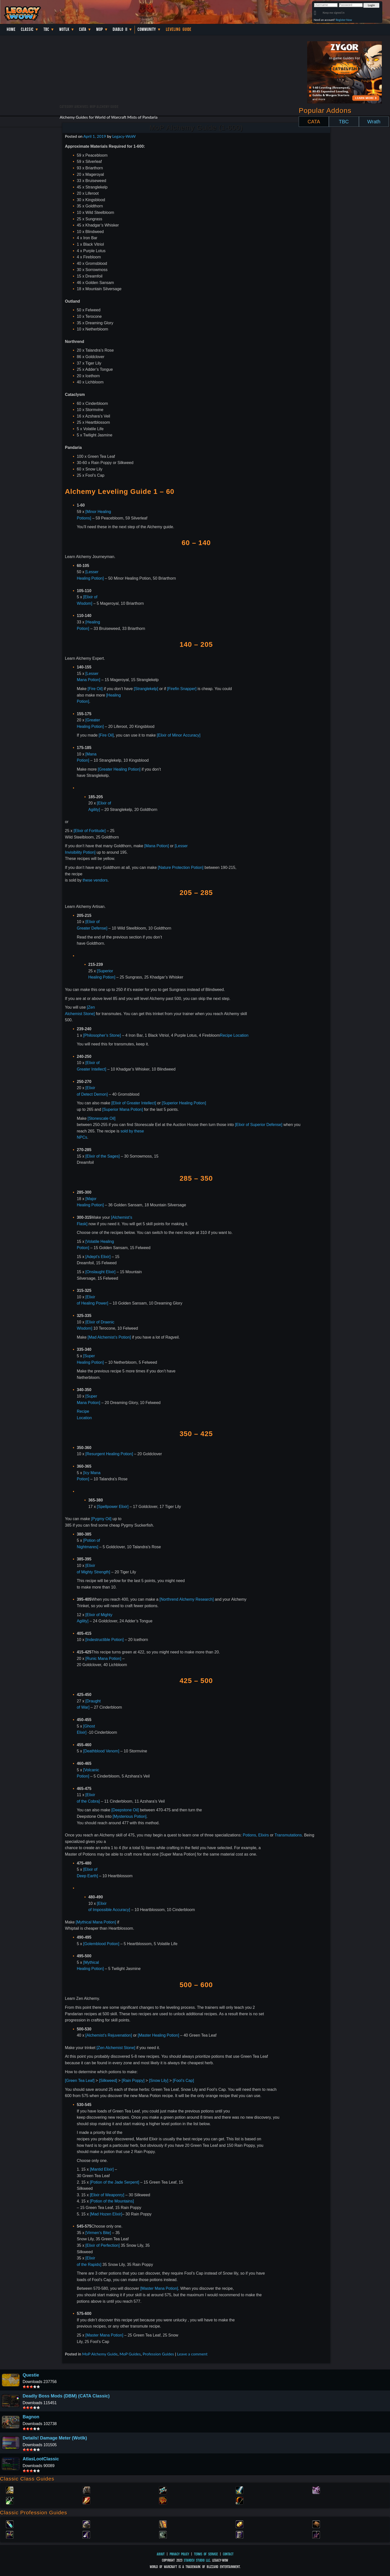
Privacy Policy (179, 2554)
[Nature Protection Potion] (180, 867)
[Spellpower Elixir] (113, 1506)
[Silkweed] (108, 2080)
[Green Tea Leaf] (80, 2080)
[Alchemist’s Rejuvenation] (108, 2035)
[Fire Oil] (95, 689)
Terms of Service (206, 2554)
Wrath (373, 121)
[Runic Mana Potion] (103, 1658)
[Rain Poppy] (133, 2080)
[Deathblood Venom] (101, 1751)
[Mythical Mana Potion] (96, 1922)
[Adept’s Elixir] (97, 1257)
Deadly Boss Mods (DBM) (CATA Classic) (66, 2395)
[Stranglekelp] (146, 689)
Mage (86, 2500)
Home (11, 29)
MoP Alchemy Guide (99, 2353)
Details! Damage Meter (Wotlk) (55, 2437)
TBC (46, 29)
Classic (27, 29)
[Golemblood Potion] (101, 1944)
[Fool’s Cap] (183, 2080)
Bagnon (31, 2416)
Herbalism (9, 2534)
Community (147, 29)
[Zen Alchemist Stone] (116, 2048)
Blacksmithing (86, 2524)
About (161, 2554)
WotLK (64, 29)
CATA (313, 121)
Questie (31, 2375)
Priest (163, 2489)
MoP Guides (130, 2353)
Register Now (344, 19)
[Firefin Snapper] (181, 689)
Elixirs (263, 1835)
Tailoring (239, 2534)
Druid (86, 2489)
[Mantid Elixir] (102, 2169)
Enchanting (163, 2524)
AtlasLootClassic (41, 2458)
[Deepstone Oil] (125, 1810)
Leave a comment (192, 2353)
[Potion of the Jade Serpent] (114, 2182)
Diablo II (120, 29)
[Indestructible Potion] (104, 1640)
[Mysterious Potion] (129, 1816)
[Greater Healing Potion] (119, 769)
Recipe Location (234, 1035)
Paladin (9, 2489)
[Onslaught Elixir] (100, 1272)
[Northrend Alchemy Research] (186, 1599)
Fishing (316, 2534)
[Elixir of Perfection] (102, 2245)
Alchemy (9, 2524)
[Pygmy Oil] (101, 1519)
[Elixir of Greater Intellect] (133, 1103)
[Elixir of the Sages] (102, 1156)
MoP (99, 29)
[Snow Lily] (158, 2080)
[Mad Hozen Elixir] (106, 2214)
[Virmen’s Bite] (98, 2233)
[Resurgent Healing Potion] (109, 1454)
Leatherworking (316, 2524)
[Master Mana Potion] (159, 2288)
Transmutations (288, 1835)
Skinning (163, 2534)
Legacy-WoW (124, 136)
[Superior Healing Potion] (184, 1103)
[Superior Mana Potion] (122, 1109)
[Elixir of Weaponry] (107, 2195)
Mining (86, 2534)
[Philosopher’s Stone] (102, 1035)
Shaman (163, 2500)
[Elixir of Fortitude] (90, 831)
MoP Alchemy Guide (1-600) (196, 128)
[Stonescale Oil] (101, 1118)
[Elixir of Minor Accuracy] (178, 735)
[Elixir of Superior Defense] (258, 1125)
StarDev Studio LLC (197, 2560)
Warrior (239, 2489)
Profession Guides (158, 2353)
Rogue (9, 2500)
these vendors (95, 880)
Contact (228, 2554)
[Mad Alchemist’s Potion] (109, 1337)
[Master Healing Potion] (158, 2035)
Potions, (250, 1835)
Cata (82, 29)
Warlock (316, 2489)
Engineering (239, 2524)
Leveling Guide (179, 29)
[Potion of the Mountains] (112, 2201)
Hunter (239, 2500)
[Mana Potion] (156, 846)
